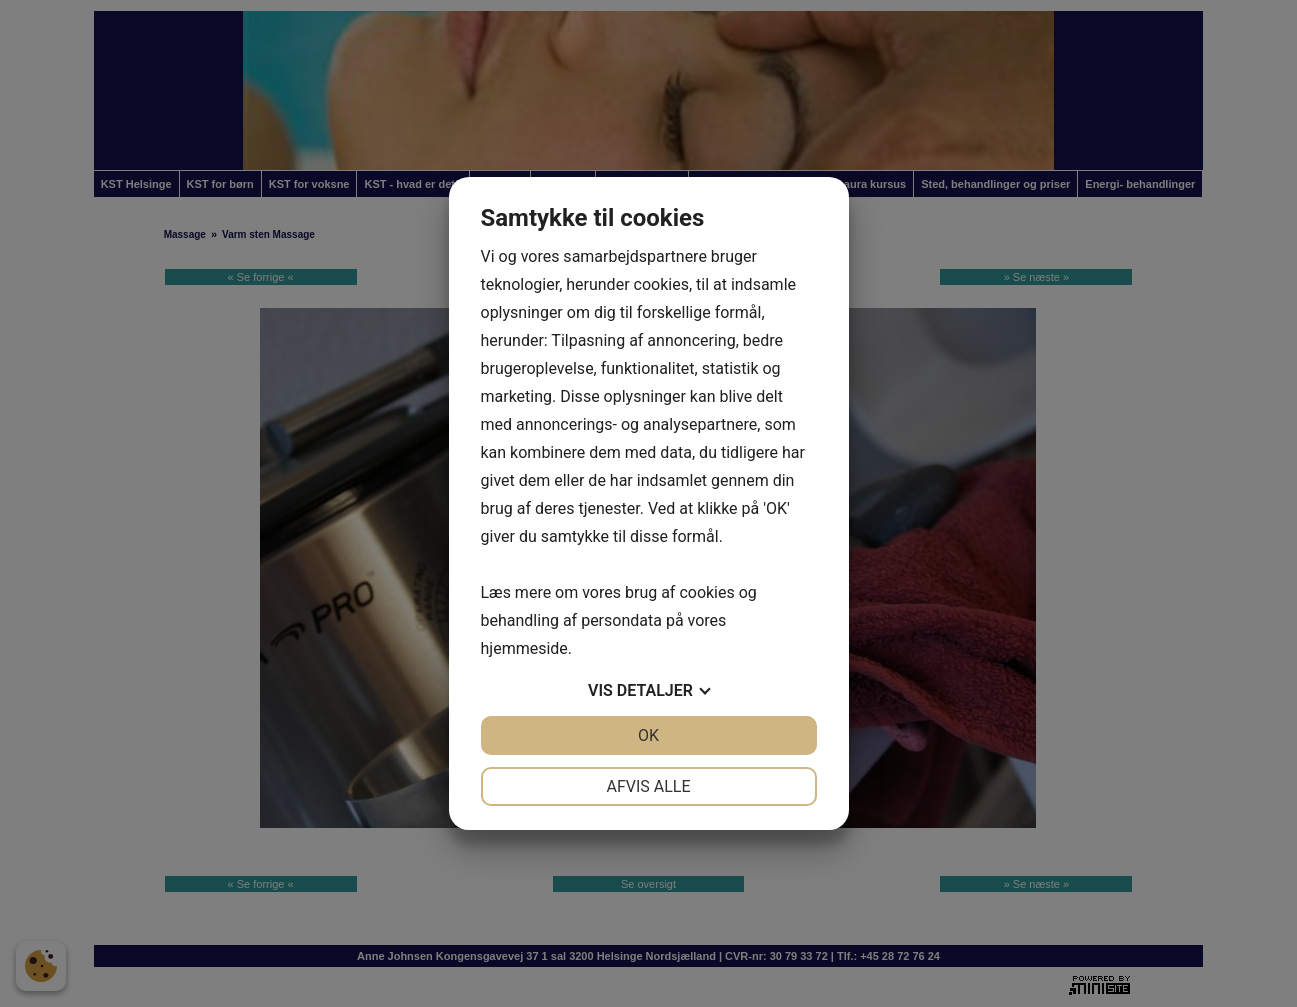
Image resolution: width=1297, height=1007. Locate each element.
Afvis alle (648, 786)
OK (648, 735)
